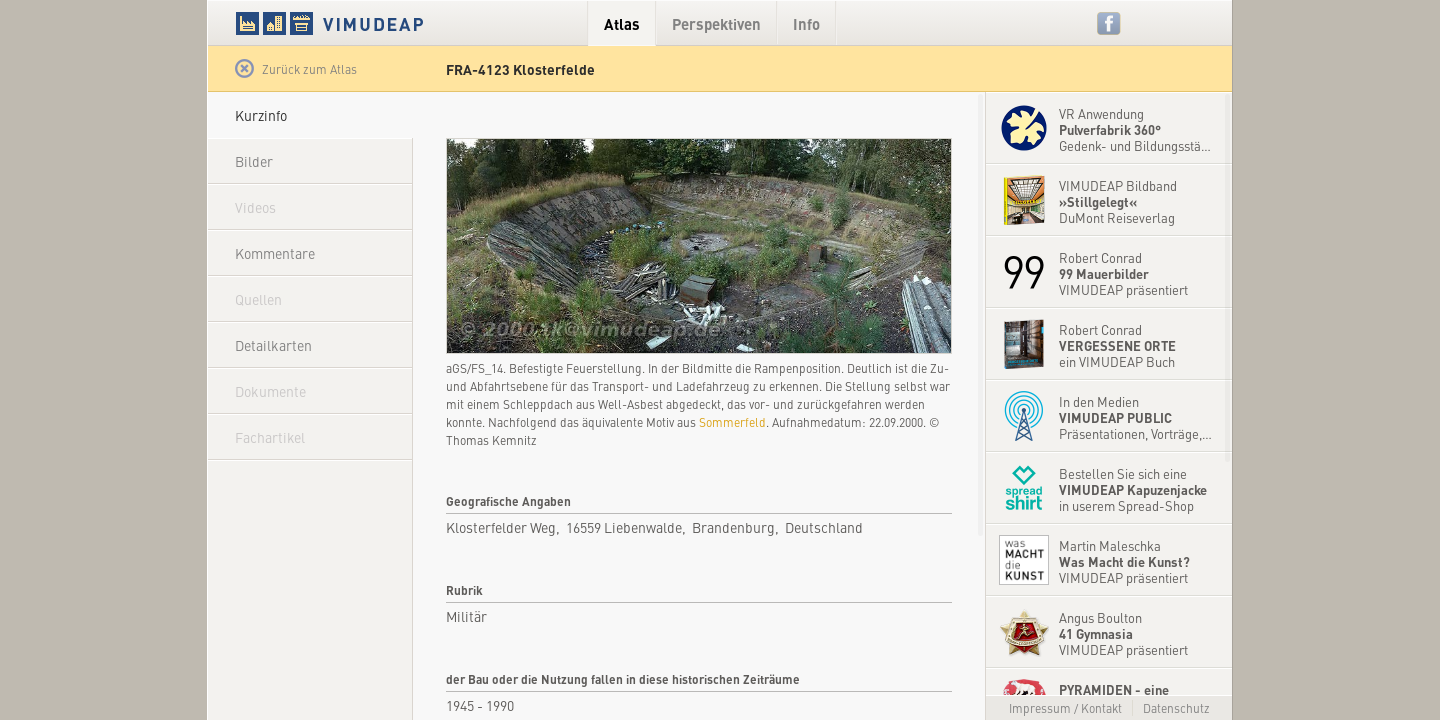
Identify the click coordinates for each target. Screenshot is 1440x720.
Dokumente (270, 391)
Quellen (258, 299)
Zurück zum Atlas (296, 69)
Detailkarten (273, 345)
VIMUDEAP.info (368, 23)
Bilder (254, 161)
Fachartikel (270, 437)
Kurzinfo (261, 115)
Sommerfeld (732, 422)
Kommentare (275, 253)
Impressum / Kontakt (1065, 708)
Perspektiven (716, 23)
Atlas (622, 23)
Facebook (1109, 23)
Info (806, 23)
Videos (255, 207)
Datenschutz (1176, 708)
